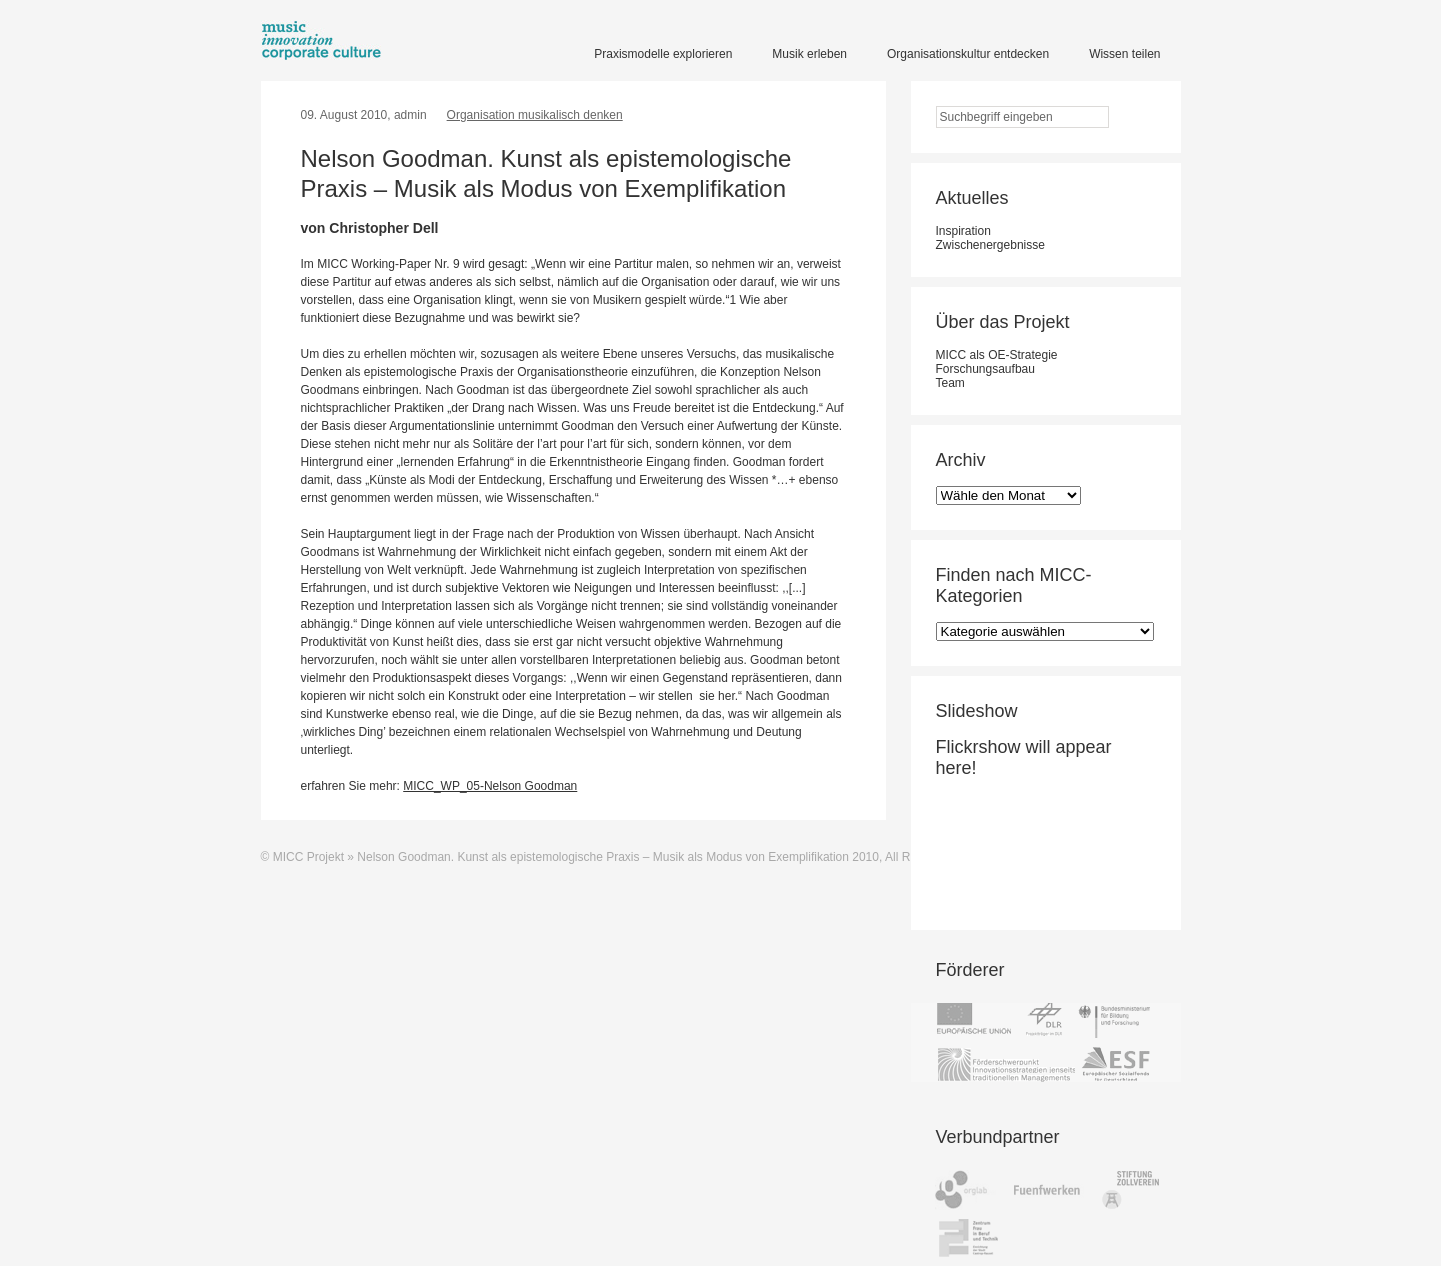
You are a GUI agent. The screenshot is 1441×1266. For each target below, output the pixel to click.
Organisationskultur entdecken (968, 54)
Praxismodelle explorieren (663, 54)
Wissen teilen (1124, 54)
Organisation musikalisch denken (535, 115)
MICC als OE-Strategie (997, 355)
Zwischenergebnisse (990, 245)
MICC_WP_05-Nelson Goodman (490, 786)
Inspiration (963, 231)
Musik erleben (809, 54)
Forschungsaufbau (985, 369)
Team (950, 383)
